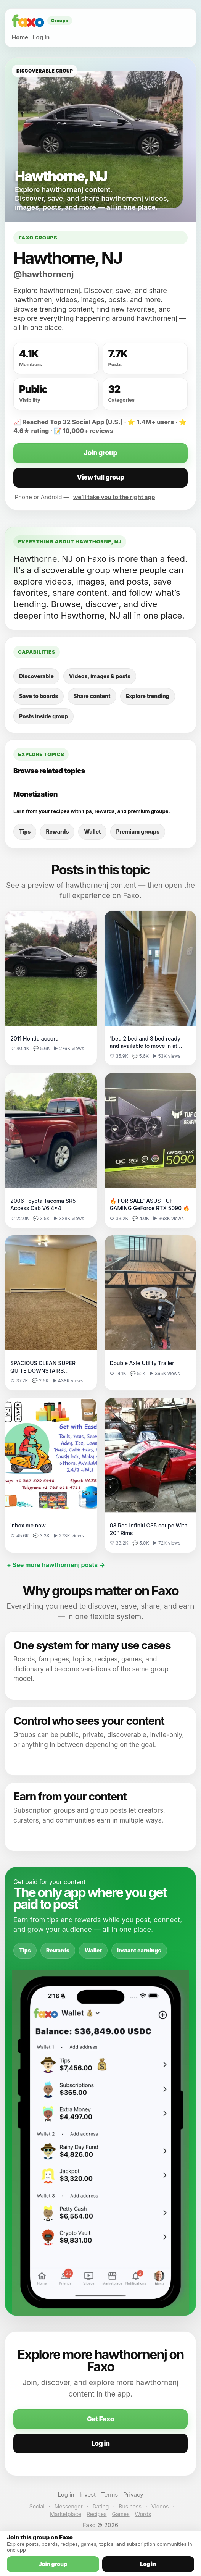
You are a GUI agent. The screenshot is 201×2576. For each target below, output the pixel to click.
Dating (101, 2506)
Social (37, 2506)
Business (130, 2506)
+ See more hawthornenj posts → (56, 1565)
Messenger (69, 2506)
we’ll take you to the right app (114, 497)
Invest (88, 2494)
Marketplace (65, 2514)
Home (20, 37)
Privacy (133, 2494)
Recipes (96, 2514)
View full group (100, 477)
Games (120, 2514)
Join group (100, 453)
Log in (41, 37)
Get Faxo (100, 2419)
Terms (109, 2494)
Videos (160, 2506)
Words (143, 2514)
